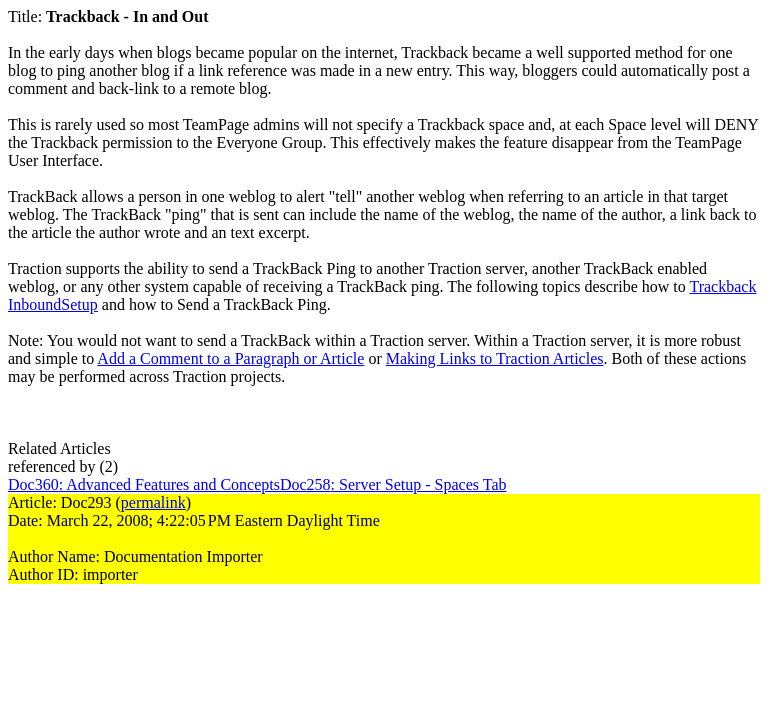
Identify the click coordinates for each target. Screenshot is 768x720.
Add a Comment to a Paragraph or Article (230, 358)
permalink (153, 502)
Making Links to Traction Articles (495, 358)
